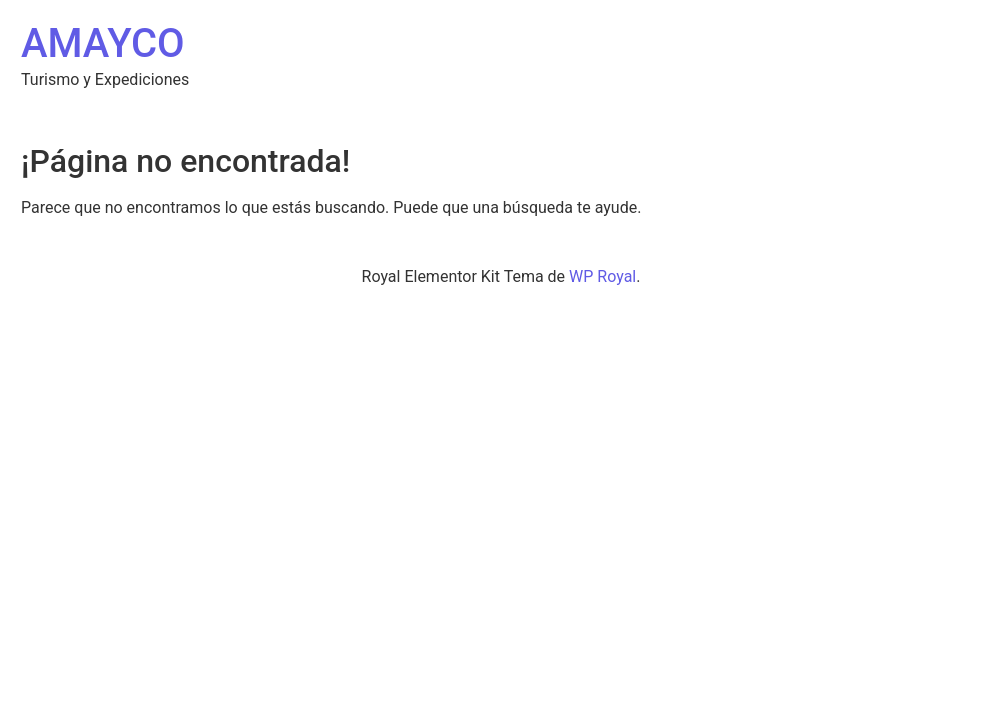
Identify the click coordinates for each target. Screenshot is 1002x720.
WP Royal (602, 276)
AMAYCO (103, 43)
